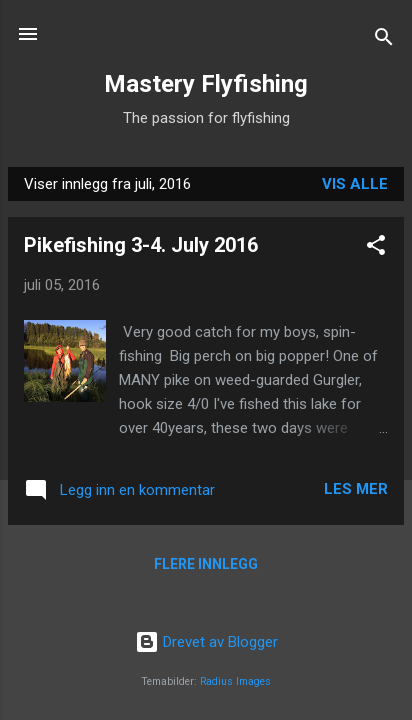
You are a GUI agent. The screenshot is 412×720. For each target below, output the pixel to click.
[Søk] (384, 40)
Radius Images (235, 681)
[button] (376, 248)
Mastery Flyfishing (206, 84)
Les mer (356, 489)
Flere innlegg (206, 564)
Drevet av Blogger (206, 642)
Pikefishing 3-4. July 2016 (141, 245)
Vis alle (355, 184)
